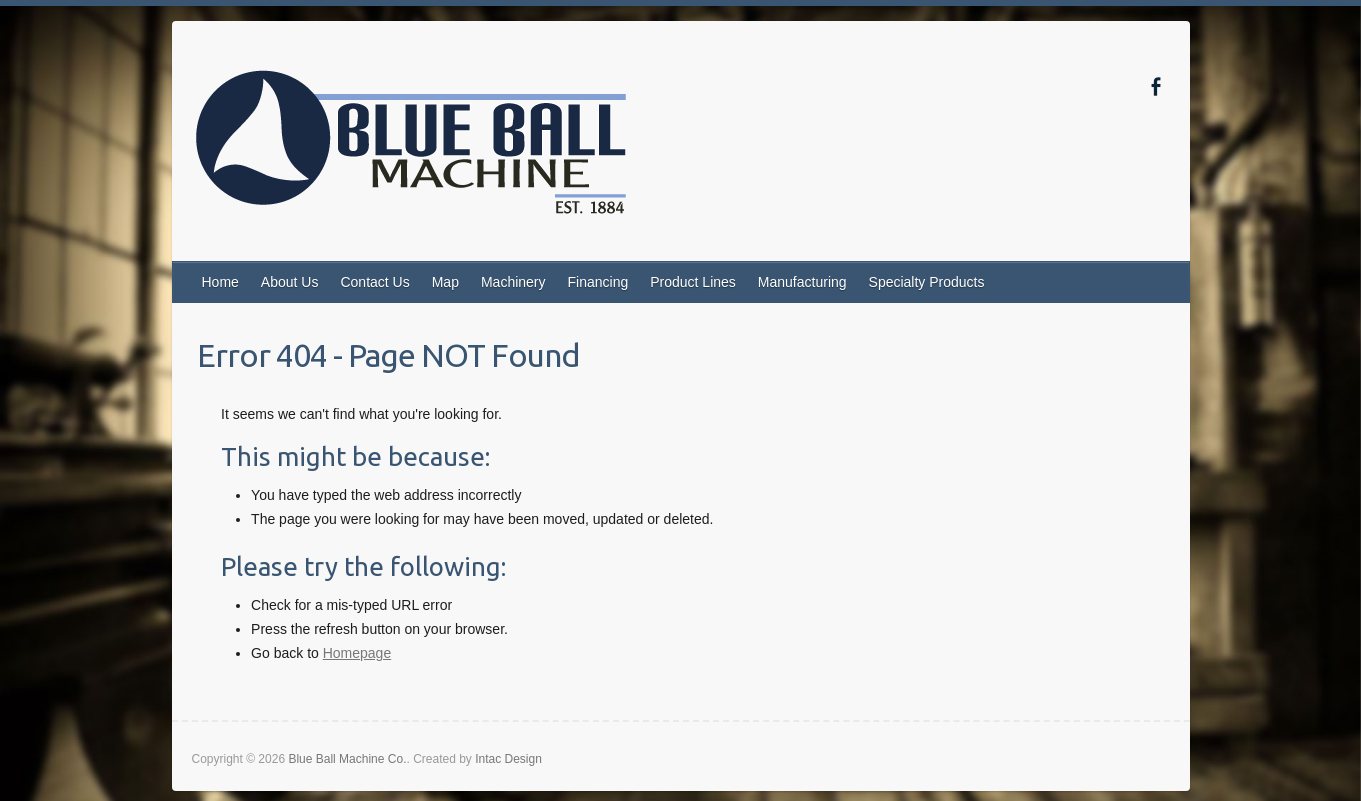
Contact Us (374, 282)
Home (220, 282)
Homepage (357, 653)
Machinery (513, 282)
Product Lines (693, 282)
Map (445, 282)
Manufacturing (802, 282)
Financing (598, 282)
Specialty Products (927, 282)
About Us (290, 282)
